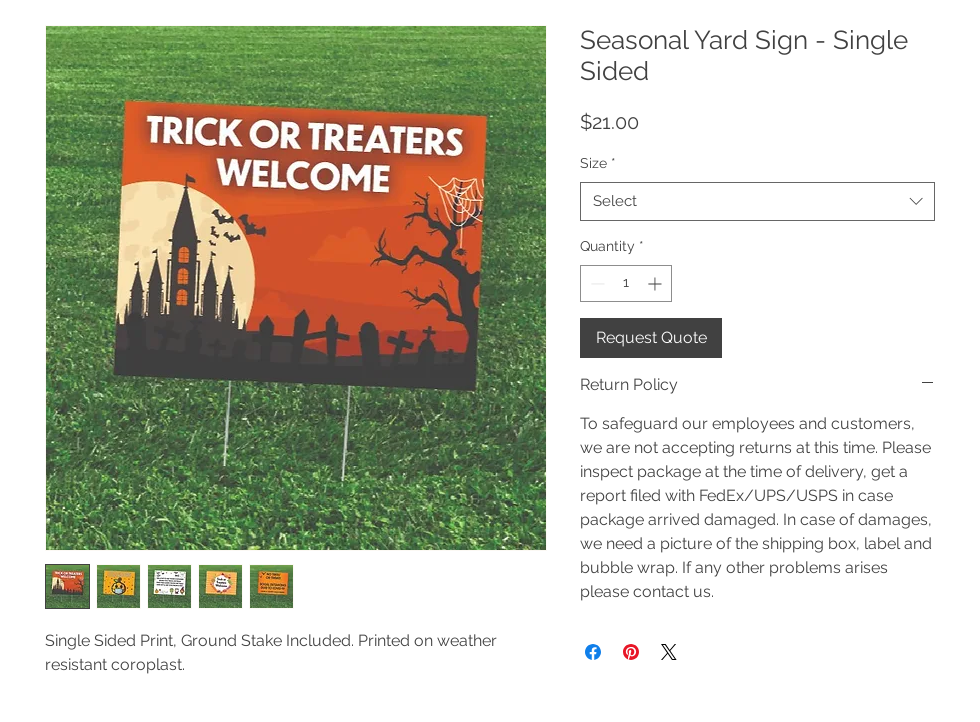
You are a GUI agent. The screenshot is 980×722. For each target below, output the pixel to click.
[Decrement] (595, 283)
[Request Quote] (651, 338)
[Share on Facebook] (593, 652)
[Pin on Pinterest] (631, 652)
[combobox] (757, 201)
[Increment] (656, 283)
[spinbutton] (626, 283)
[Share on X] (669, 652)
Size (598, 163)
